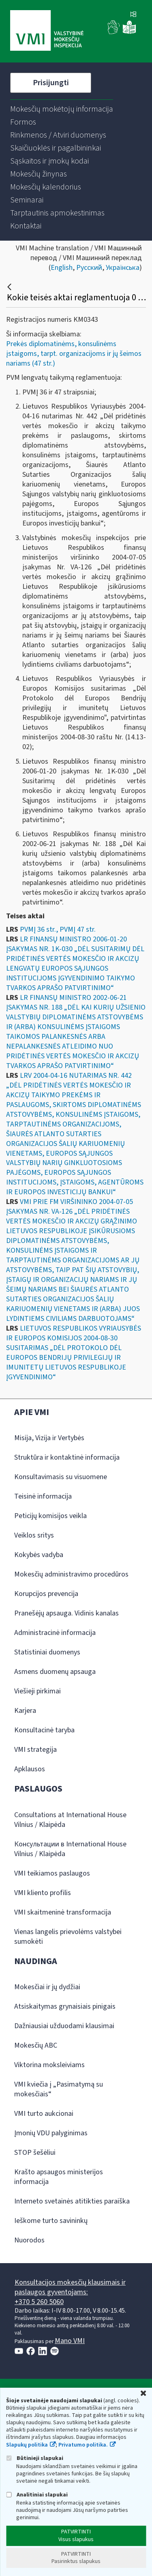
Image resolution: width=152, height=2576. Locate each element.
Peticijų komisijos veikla (50, 1516)
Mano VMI (70, 2341)
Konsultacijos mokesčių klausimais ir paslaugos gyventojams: (70, 2287)
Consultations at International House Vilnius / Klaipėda (70, 1820)
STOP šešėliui (35, 2152)
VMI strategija (35, 1750)
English (62, 268)
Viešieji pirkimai (37, 1691)
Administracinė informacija (55, 1633)
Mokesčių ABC (35, 2045)
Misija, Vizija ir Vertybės (49, 1438)
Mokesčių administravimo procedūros (71, 1574)
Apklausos (29, 1769)
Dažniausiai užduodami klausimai (64, 2026)
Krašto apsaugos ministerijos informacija (58, 2177)
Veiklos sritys (34, 1535)
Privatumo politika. (83, 2445)
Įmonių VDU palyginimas (51, 2133)
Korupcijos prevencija (46, 1594)
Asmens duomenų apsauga (55, 1672)
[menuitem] (61, 109)
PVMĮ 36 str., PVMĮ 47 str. (58, 929)
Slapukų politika (27, 2445)
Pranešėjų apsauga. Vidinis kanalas (66, 1613)
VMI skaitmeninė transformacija (62, 1912)
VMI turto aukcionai (43, 2114)
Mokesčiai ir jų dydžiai (47, 1987)
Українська (122, 268)
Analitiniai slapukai (37, 2494)
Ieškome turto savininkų (51, 2221)
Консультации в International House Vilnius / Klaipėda (70, 1849)
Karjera (25, 1711)
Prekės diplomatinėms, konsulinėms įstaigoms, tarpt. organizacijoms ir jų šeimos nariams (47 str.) (73, 353)
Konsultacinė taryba (44, 1730)
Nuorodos (29, 2240)
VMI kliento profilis (42, 1893)
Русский (89, 268)
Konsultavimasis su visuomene (60, 1477)
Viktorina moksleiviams (49, 2065)
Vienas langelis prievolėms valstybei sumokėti (68, 1937)
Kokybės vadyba (38, 1555)
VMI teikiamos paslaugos (52, 1873)
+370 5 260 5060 (39, 2302)
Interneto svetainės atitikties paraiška (72, 2201)
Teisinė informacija (43, 1496)
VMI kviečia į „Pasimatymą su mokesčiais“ (58, 2089)
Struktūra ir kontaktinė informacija (67, 1457)
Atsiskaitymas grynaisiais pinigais (65, 2006)
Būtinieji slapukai (34, 2458)
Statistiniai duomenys (47, 1652)
